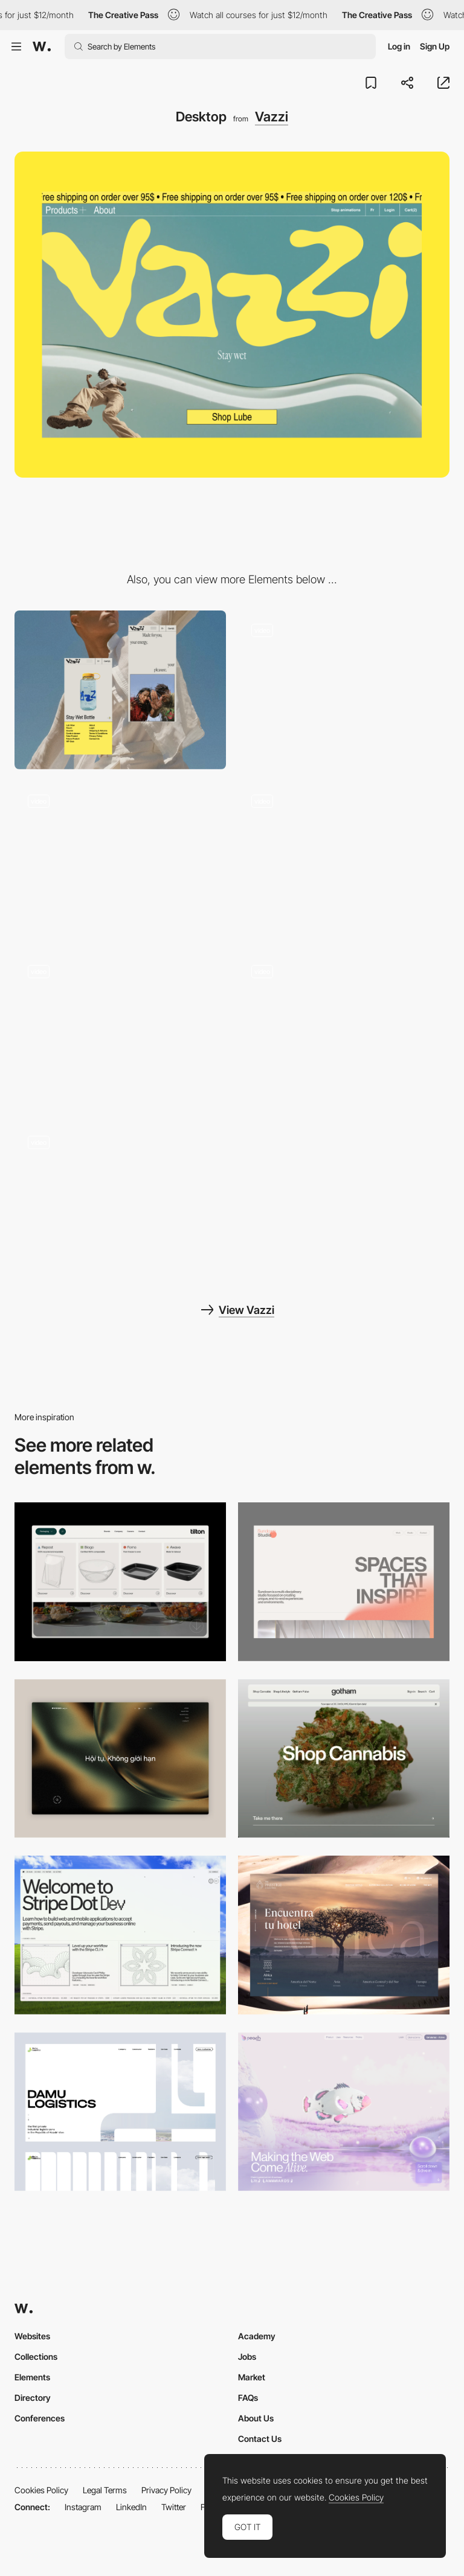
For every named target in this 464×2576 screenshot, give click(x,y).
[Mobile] (120, 689)
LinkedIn (131, 2507)
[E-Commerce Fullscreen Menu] (344, 1031)
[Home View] (120, 1758)
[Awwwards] (42, 46)
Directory (32, 2397)
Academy (257, 2336)
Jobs (247, 2356)
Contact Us (260, 2438)
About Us (256, 2418)
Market (251, 2377)
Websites (32, 2336)
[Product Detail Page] (120, 1031)
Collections (35, 2356)
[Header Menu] (120, 1581)
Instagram (83, 2507)
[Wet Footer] (120, 1202)
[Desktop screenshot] (120, 2112)
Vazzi (271, 116)
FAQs (248, 2397)
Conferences (39, 2418)
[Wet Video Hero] (120, 860)
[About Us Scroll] (344, 860)
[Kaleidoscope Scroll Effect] (344, 689)
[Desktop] (344, 1581)
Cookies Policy (41, 2490)
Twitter (173, 2507)
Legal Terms (105, 2490)
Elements (32, 2377)
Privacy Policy (166, 2490)
